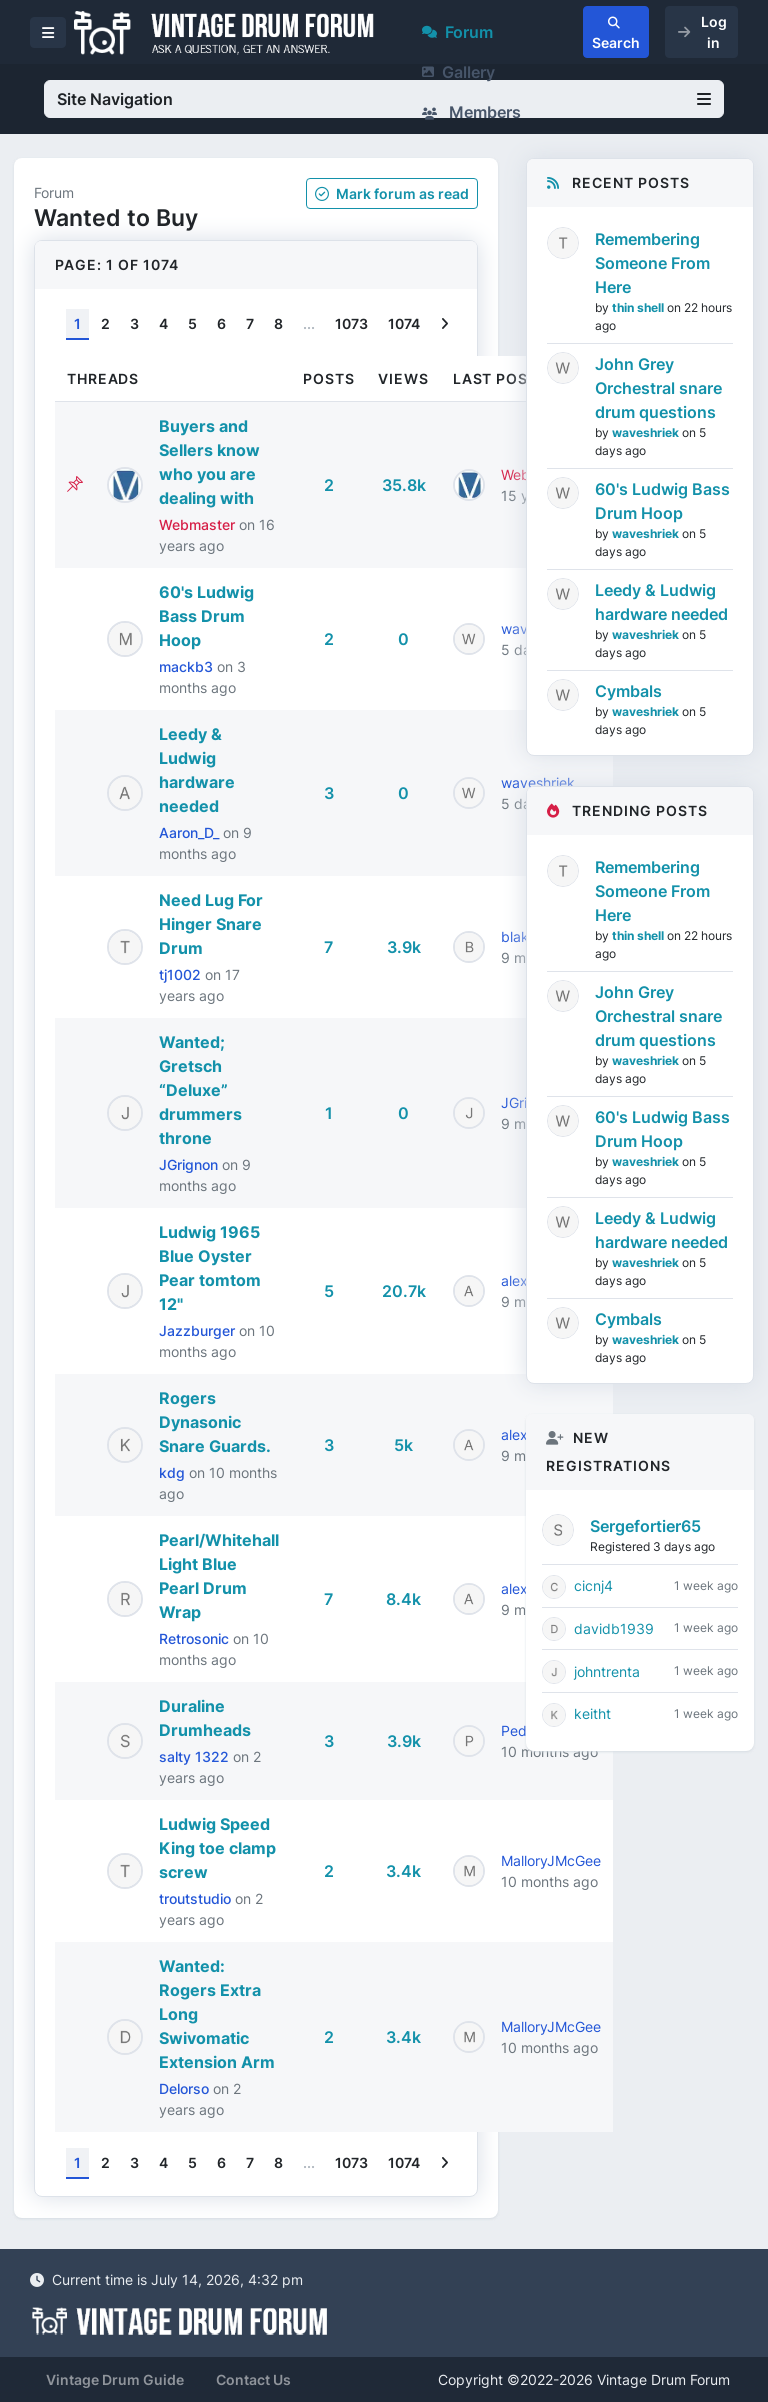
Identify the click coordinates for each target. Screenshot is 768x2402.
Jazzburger (199, 1330)
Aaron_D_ (191, 832)
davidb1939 (614, 1628)
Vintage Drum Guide (115, 2379)
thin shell (639, 307)
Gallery (458, 72)
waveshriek (647, 432)
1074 (404, 323)
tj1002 (182, 974)
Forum (457, 32)
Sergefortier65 (645, 1526)
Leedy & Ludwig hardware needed (661, 602)
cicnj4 (593, 1585)
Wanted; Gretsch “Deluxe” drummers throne (200, 1090)
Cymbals (628, 691)
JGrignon (190, 1164)
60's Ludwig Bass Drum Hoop (206, 616)
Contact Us (253, 2379)
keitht (592, 1713)
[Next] (444, 324)
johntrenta (607, 1671)
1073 (351, 323)
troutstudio (197, 1898)
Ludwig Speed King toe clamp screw (217, 1848)
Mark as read (392, 193)
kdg (174, 1472)
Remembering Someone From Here (652, 263)
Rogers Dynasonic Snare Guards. (215, 1422)
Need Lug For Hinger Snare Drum (211, 924)
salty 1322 (196, 1756)
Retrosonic (196, 1638)
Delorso (186, 2088)
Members (471, 112)
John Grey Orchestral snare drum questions (658, 388)
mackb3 (188, 666)
